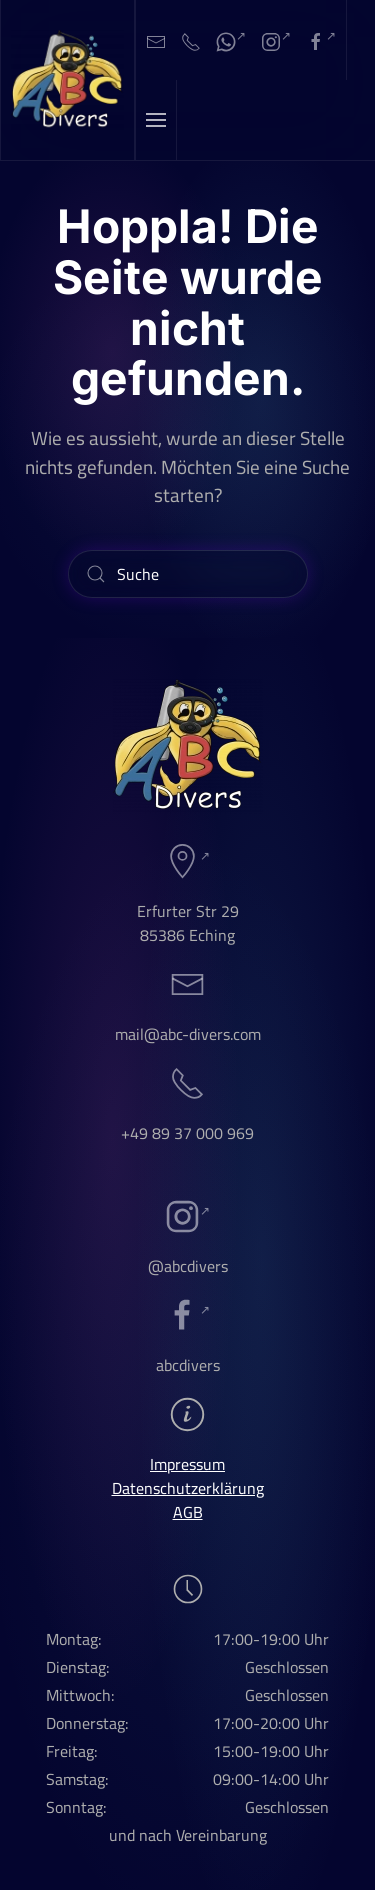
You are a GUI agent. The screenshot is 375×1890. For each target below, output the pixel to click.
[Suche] (188, 574)
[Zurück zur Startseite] (68, 80)
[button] (156, 120)
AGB (188, 1512)
